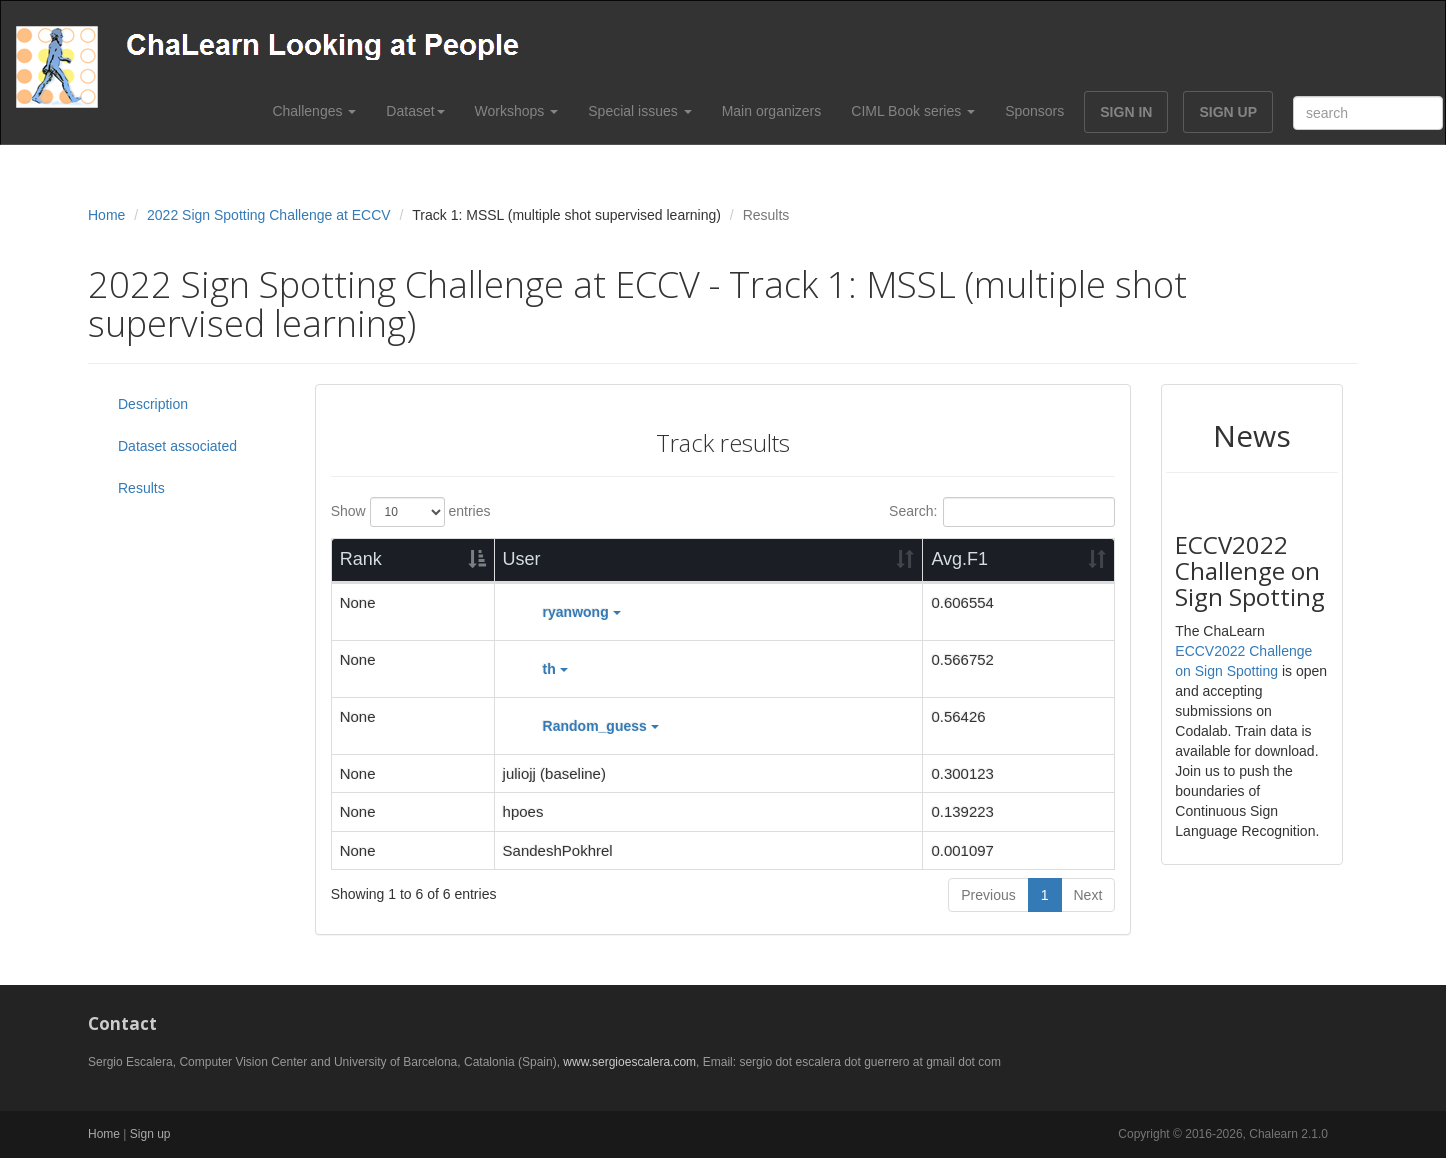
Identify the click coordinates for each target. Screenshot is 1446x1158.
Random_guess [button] (601, 726)
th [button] (555, 669)
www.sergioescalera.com (629, 1062)
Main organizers (772, 111)
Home (106, 215)
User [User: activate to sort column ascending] (522, 559)
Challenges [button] (314, 111)
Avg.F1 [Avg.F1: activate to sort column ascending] (959, 559)
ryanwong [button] (582, 612)
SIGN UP (1228, 112)
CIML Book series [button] (913, 111)
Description (153, 404)
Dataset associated (177, 446)
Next (1088, 895)
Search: (1002, 512)
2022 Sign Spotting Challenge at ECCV (269, 215)
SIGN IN (1126, 112)
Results (141, 488)
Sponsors (1034, 111)
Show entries (411, 512)
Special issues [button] (639, 111)
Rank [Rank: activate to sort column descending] (361, 559)
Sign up (150, 1134)
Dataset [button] (415, 111)
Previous (988, 895)
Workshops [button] (517, 111)
